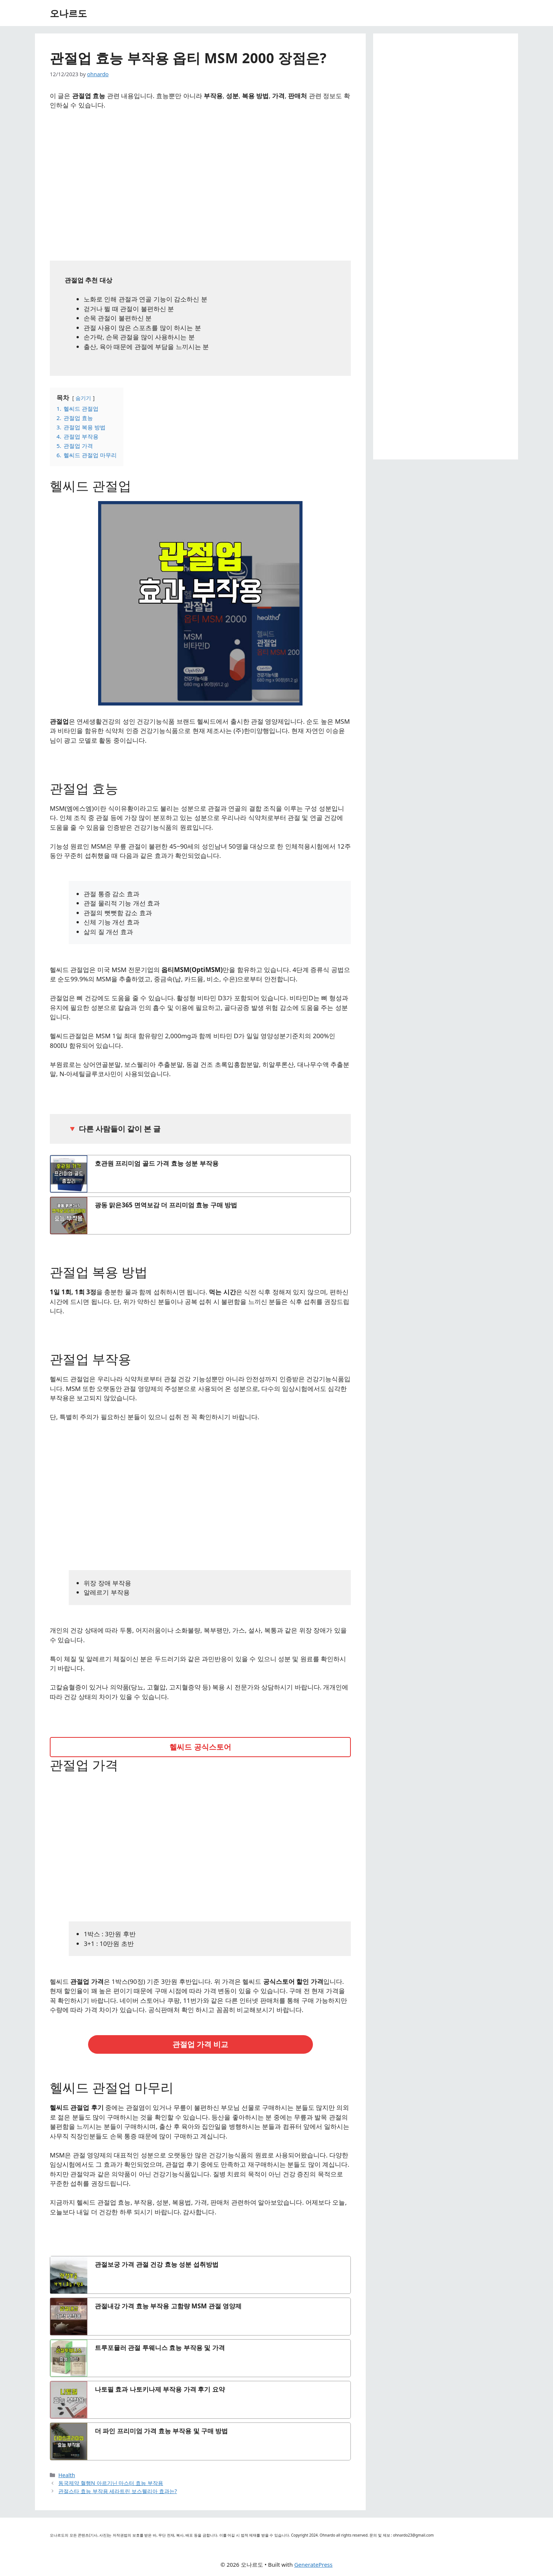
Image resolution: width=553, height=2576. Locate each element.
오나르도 (68, 13)
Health (66, 2475)
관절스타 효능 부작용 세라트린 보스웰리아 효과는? (117, 2491)
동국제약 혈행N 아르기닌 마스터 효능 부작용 (110, 2482)
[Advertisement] (200, 182)
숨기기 (83, 397)
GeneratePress (313, 2564)
